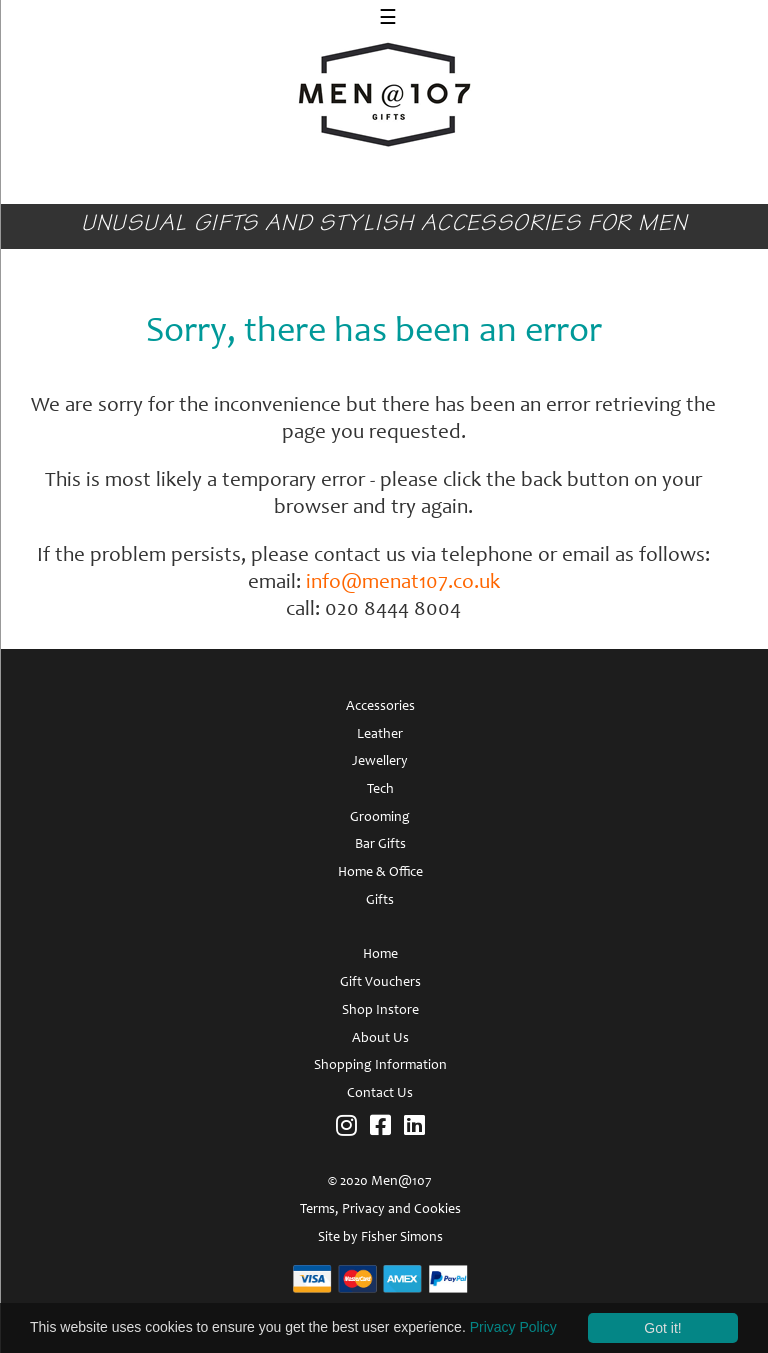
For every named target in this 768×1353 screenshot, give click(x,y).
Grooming (380, 818)
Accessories (380, 707)
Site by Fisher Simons (380, 1238)
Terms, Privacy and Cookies (380, 1210)
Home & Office (380, 873)
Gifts (380, 901)
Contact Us (380, 1094)
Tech (380, 790)
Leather (380, 735)
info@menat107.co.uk (403, 583)
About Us (380, 1039)
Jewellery (380, 762)
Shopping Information (380, 1066)
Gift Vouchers (380, 983)
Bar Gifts (380, 845)
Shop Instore (380, 1011)
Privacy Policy (513, 1327)
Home (380, 955)
